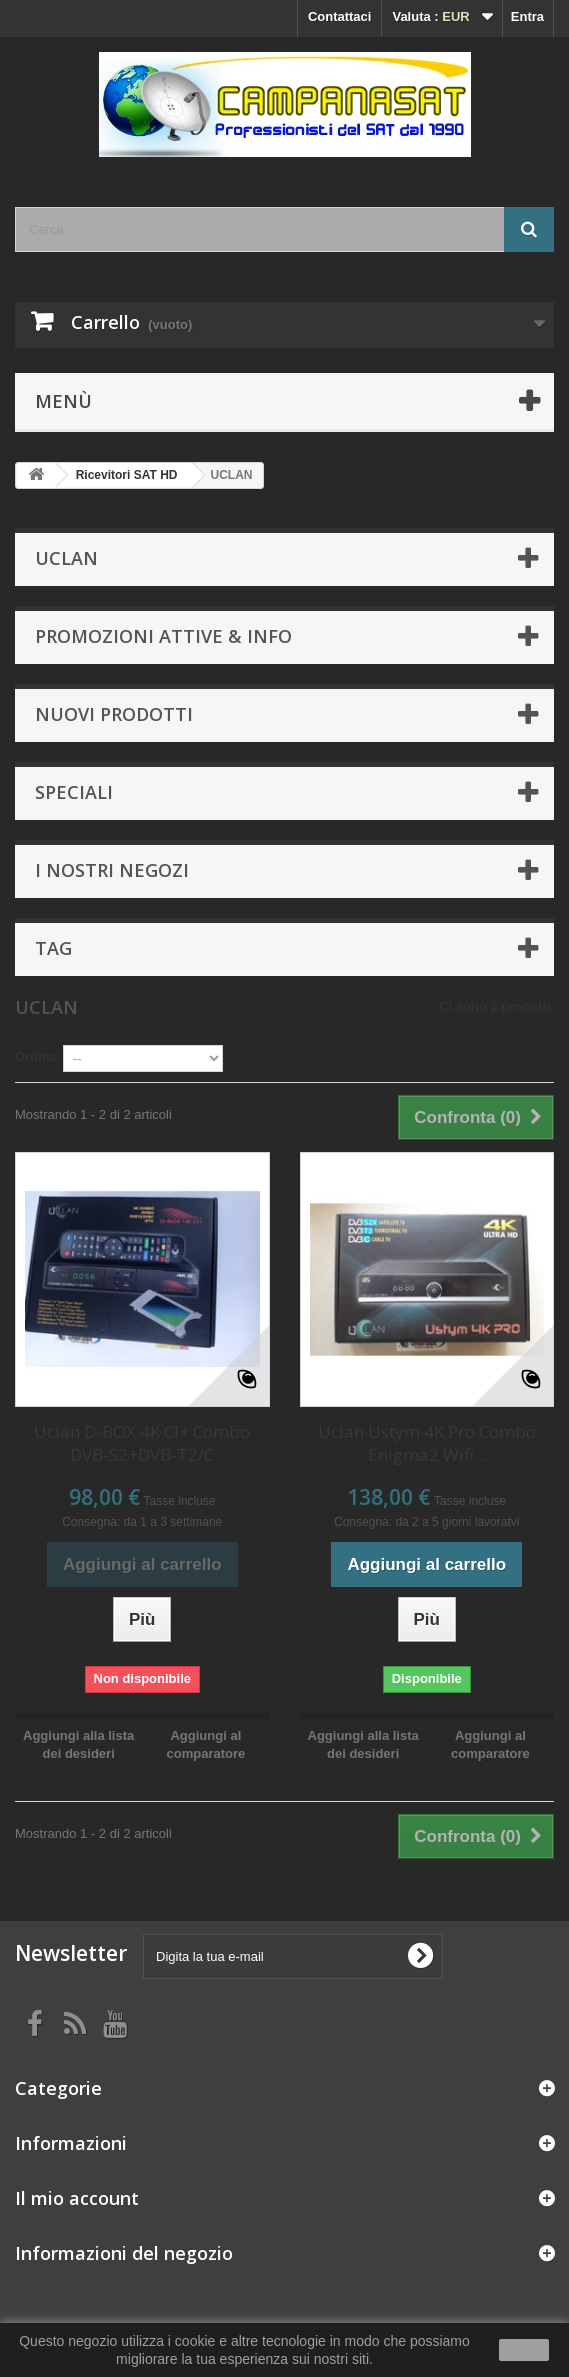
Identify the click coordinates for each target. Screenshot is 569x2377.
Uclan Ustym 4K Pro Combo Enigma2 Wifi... (427, 1443)
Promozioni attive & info (163, 636)
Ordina (36, 1056)
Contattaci (340, 16)
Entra (527, 16)
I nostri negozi (112, 870)
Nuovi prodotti (114, 714)
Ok (524, 2350)
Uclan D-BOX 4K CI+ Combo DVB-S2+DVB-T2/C (142, 1443)
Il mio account (77, 2198)
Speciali (74, 792)
